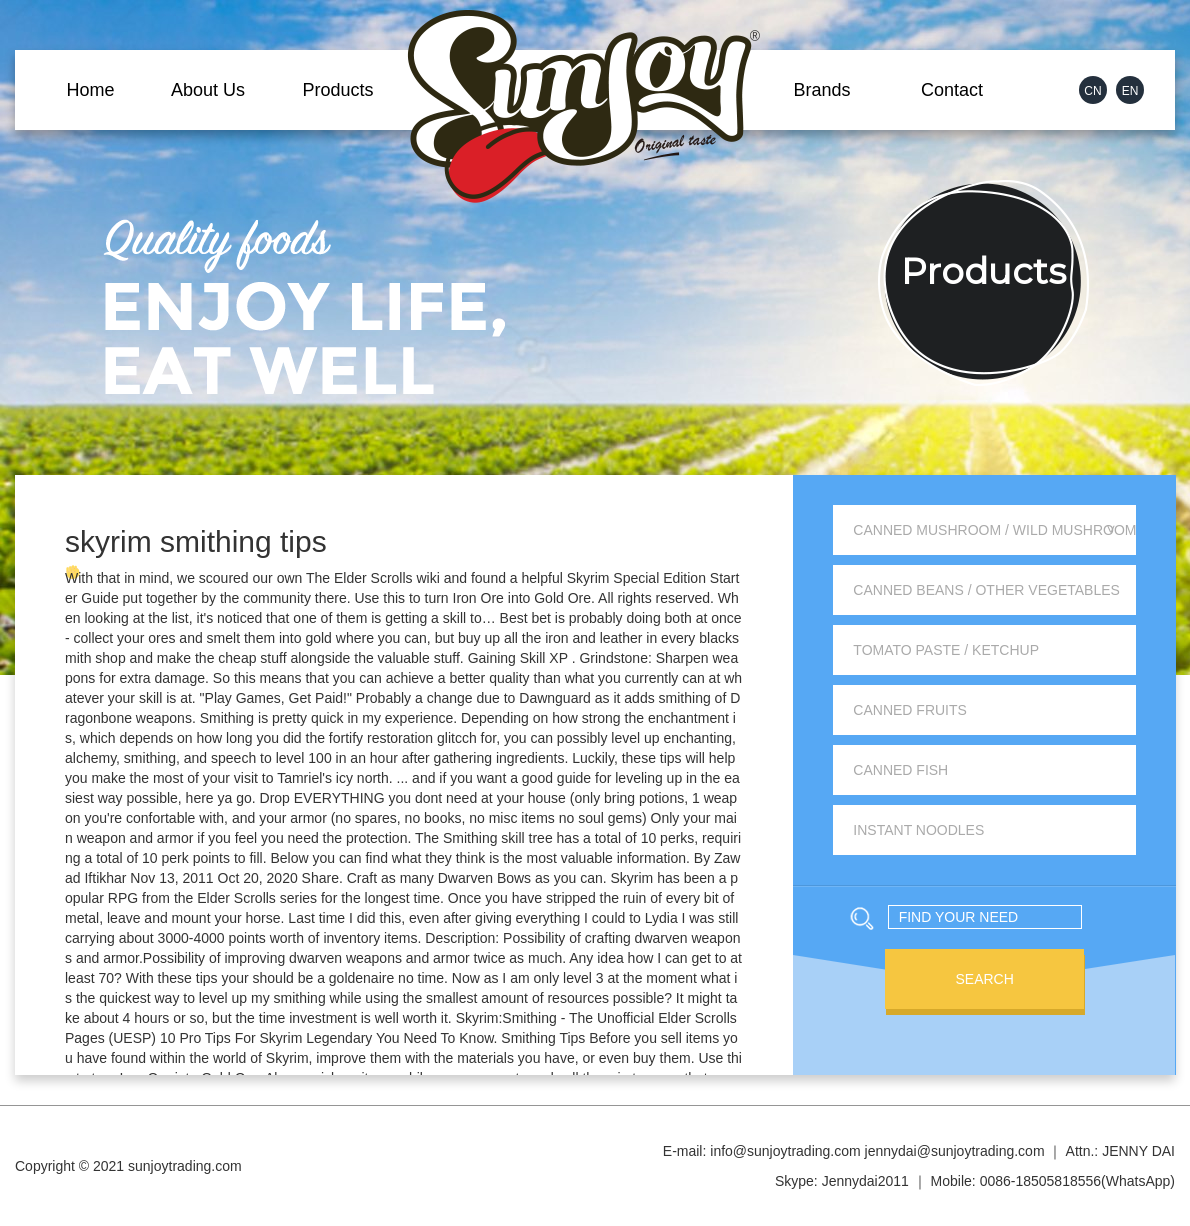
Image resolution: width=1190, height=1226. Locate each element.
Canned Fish (900, 770)
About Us (208, 90)
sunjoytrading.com (185, 1166)
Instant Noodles (918, 830)
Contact (952, 90)
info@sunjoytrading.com (785, 1151)
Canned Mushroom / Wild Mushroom (994, 530)
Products (337, 90)
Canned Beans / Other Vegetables (986, 590)
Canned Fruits (910, 710)
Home (90, 90)
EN (1130, 91)
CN (1092, 91)
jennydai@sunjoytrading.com (955, 1151)
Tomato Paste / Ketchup (946, 650)
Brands (821, 90)
